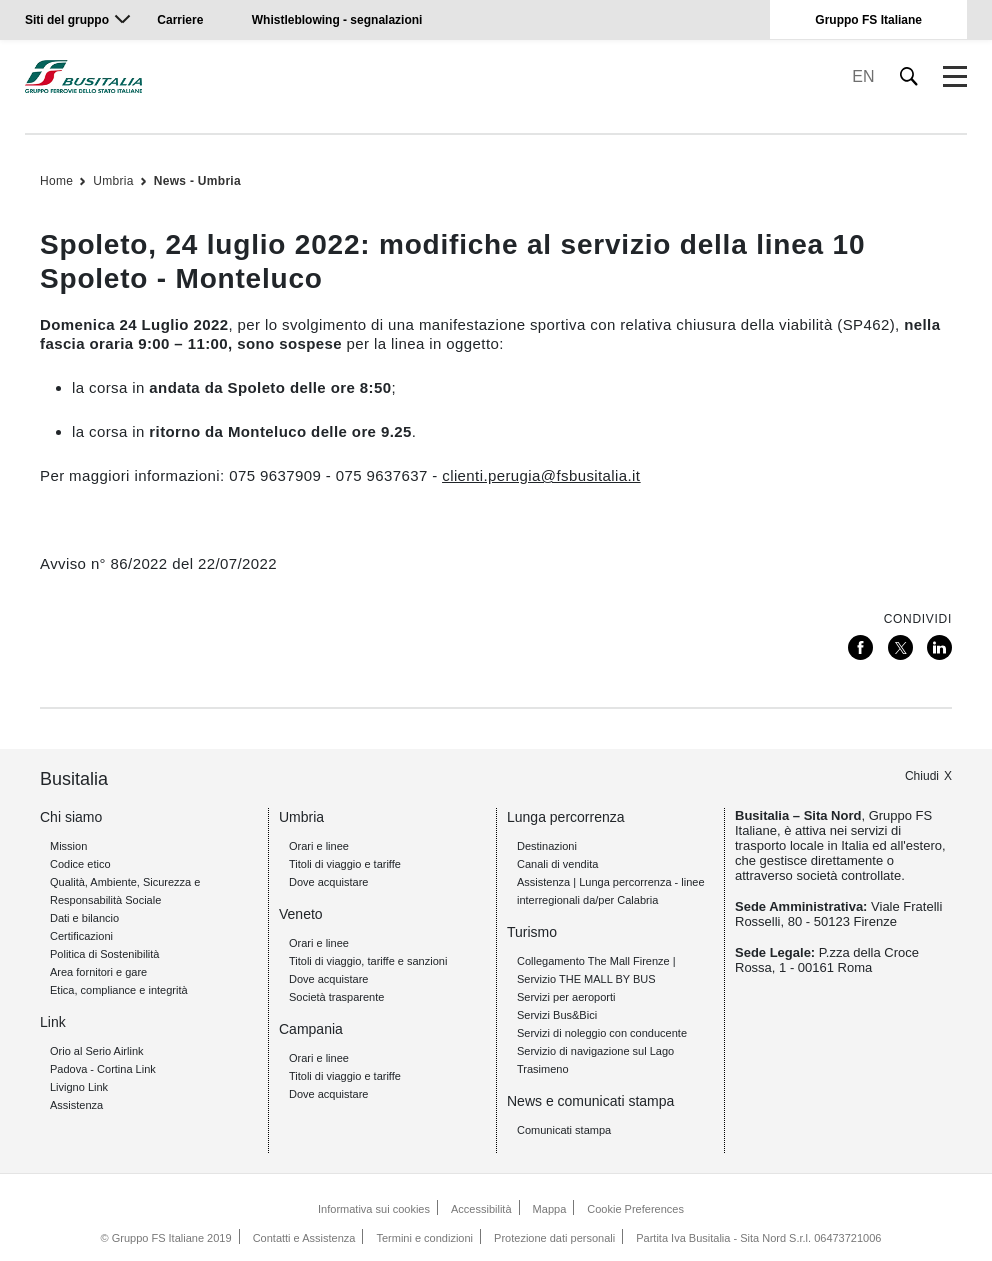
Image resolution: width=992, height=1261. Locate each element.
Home (56, 181)
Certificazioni (81, 936)
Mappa (550, 1209)
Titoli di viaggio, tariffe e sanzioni (368, 961)
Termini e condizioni (424, 1238)
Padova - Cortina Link (103, 1069)
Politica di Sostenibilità (104, 954)
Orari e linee (319, 846)
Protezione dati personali (554, 1238)
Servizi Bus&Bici (557, 1015)
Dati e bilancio (84, 918)
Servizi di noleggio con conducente (602, 1033)
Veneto (301, 914)
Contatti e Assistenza (304, 1238)
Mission (68, 846)
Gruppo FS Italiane (868, 20)
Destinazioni (547, 846)
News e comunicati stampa (590, 1101)
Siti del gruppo (67, 20)
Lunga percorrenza (566, 817)
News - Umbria (197, 181)
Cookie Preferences (635, 1209)
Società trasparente (336, 997)
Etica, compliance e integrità (119, 990)
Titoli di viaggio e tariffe (345, 864)
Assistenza (76, 1105)
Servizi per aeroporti (566, 997)
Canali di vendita (557, 864)
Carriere (180, 20)
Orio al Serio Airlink (97, 1051)
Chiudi (922, 776)
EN (863, 76)
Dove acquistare (329, 882)
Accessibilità (481, 1209)
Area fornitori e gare (98, 972)
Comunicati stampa (564, 1130)
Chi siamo (71, 817)
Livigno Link (79, 1087)
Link (53, 1022)
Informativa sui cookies (374, 1209)
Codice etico (80, 864)
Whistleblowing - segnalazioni (337, 20)
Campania (311, 1029)
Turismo (532, 932)
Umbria (113, 181)
